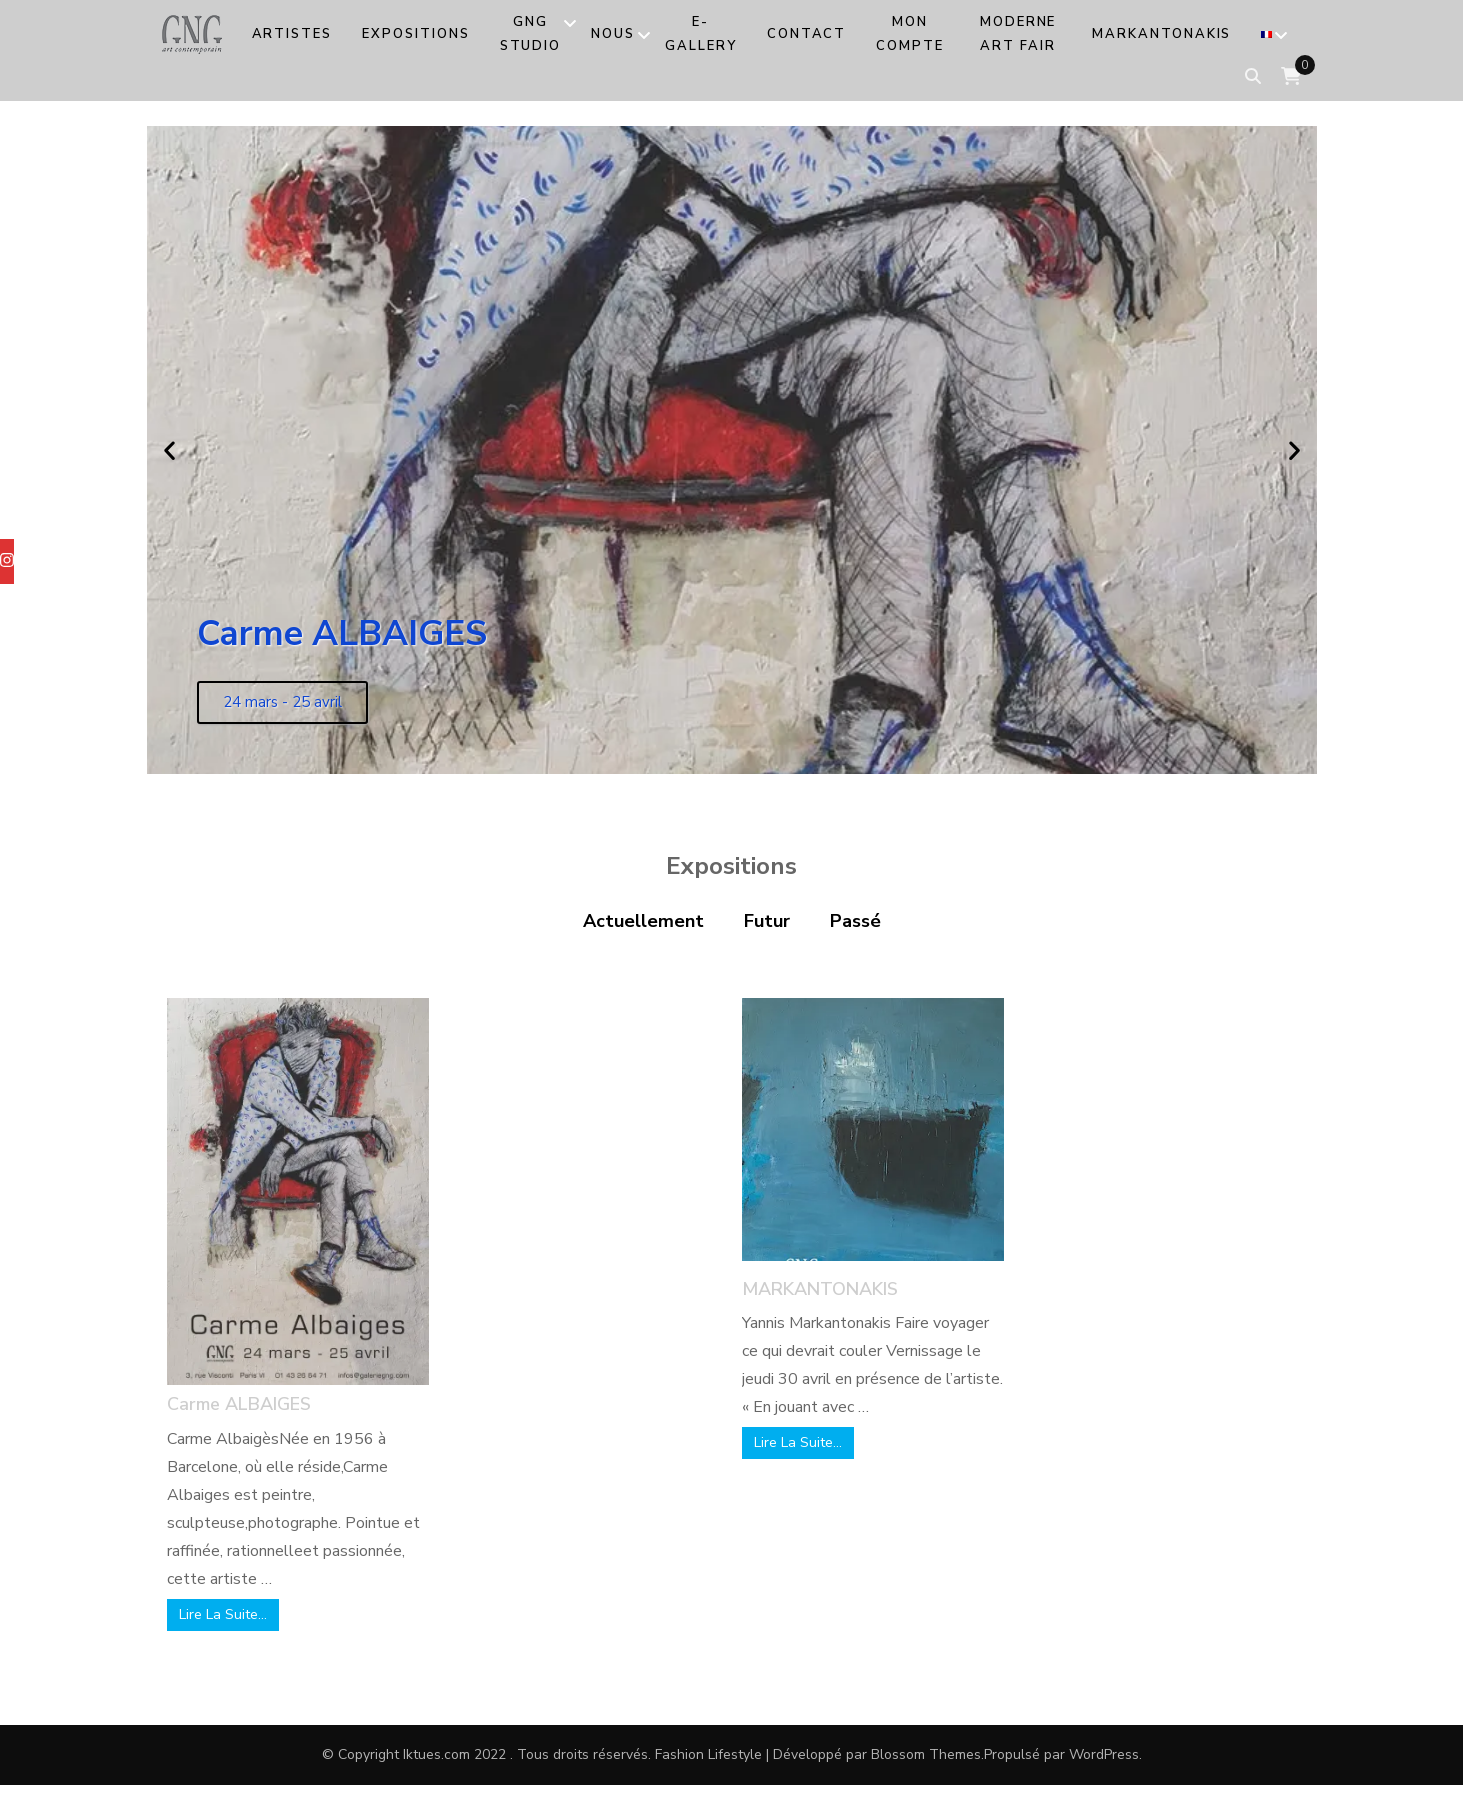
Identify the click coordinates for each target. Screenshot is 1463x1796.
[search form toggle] (1253, 76)
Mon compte (910, 34)
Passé (855, 921)
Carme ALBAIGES (239, 1404)
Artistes (292, 34)
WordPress (1104, 1754)
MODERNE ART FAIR (1018, 34)
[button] (169, 450)
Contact (807, 34)
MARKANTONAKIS (1161, 34)
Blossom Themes (926, 1754)
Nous (613, 34)
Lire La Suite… (223, 1614)
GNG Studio (531, 34)
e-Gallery (701, 34)
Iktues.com (436, 1754)
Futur (767, 921)
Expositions (415, 34)
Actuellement (643, 921)
